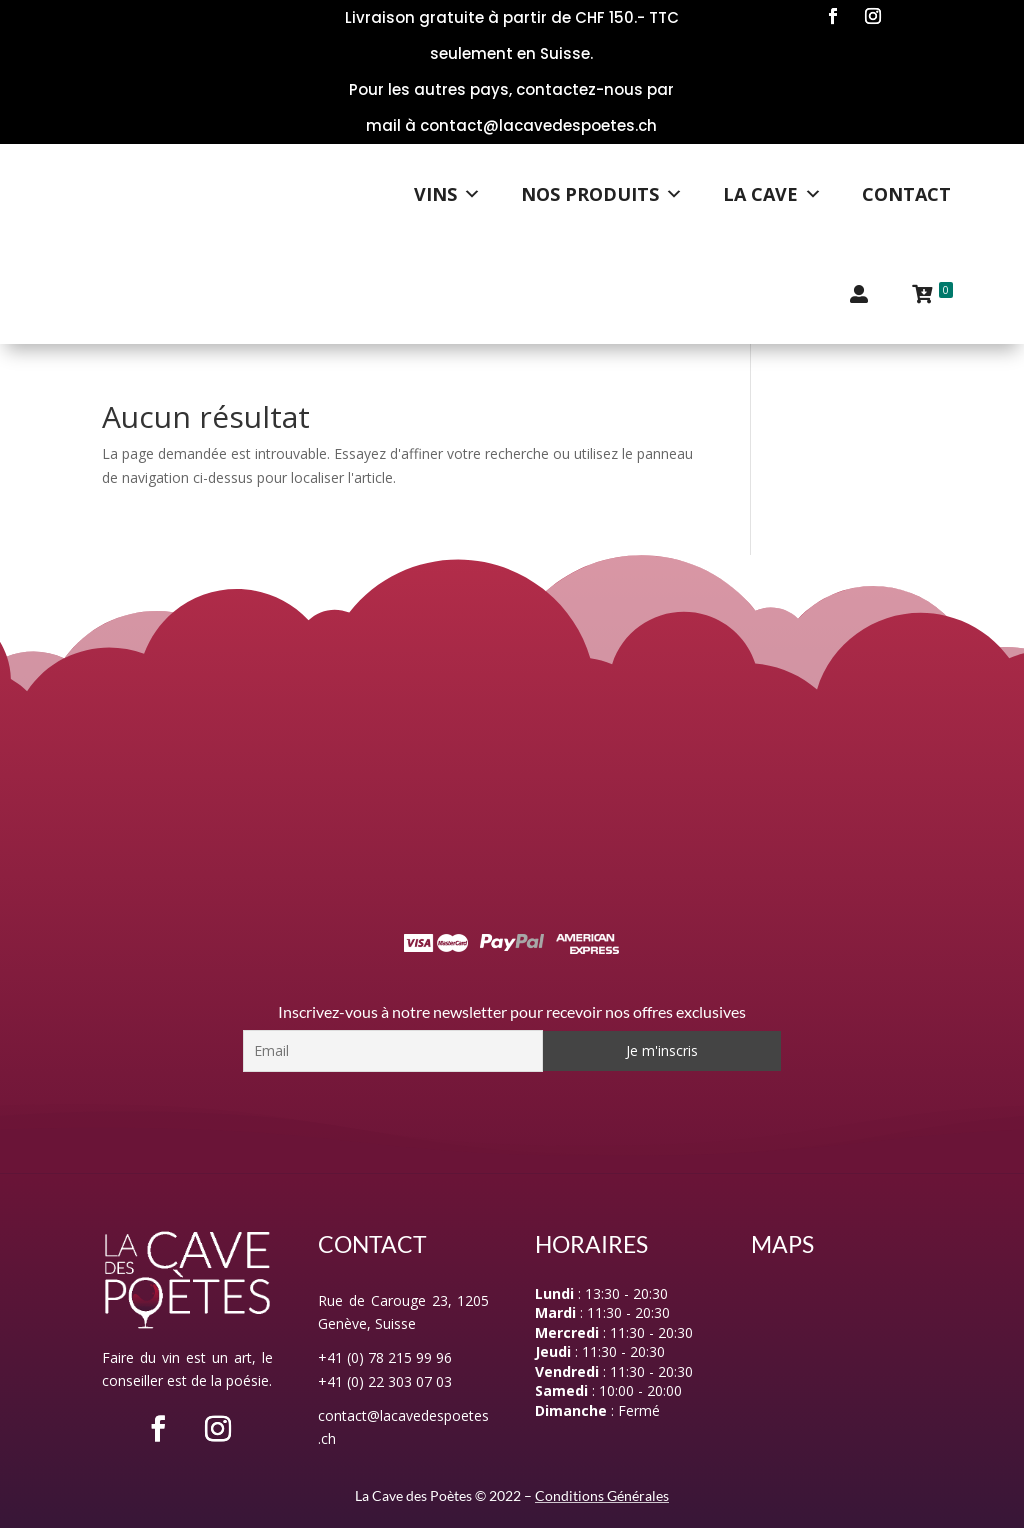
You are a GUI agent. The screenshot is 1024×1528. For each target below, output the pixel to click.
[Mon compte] (859, 294)
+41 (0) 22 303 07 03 (385, 1381)
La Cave (772, 194)
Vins (447, 194)
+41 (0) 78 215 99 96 (385, 1357)
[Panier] (931, 294)
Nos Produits (602, 194)
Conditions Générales (602, 1495)
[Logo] (221, 194)
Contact (906, 194)
